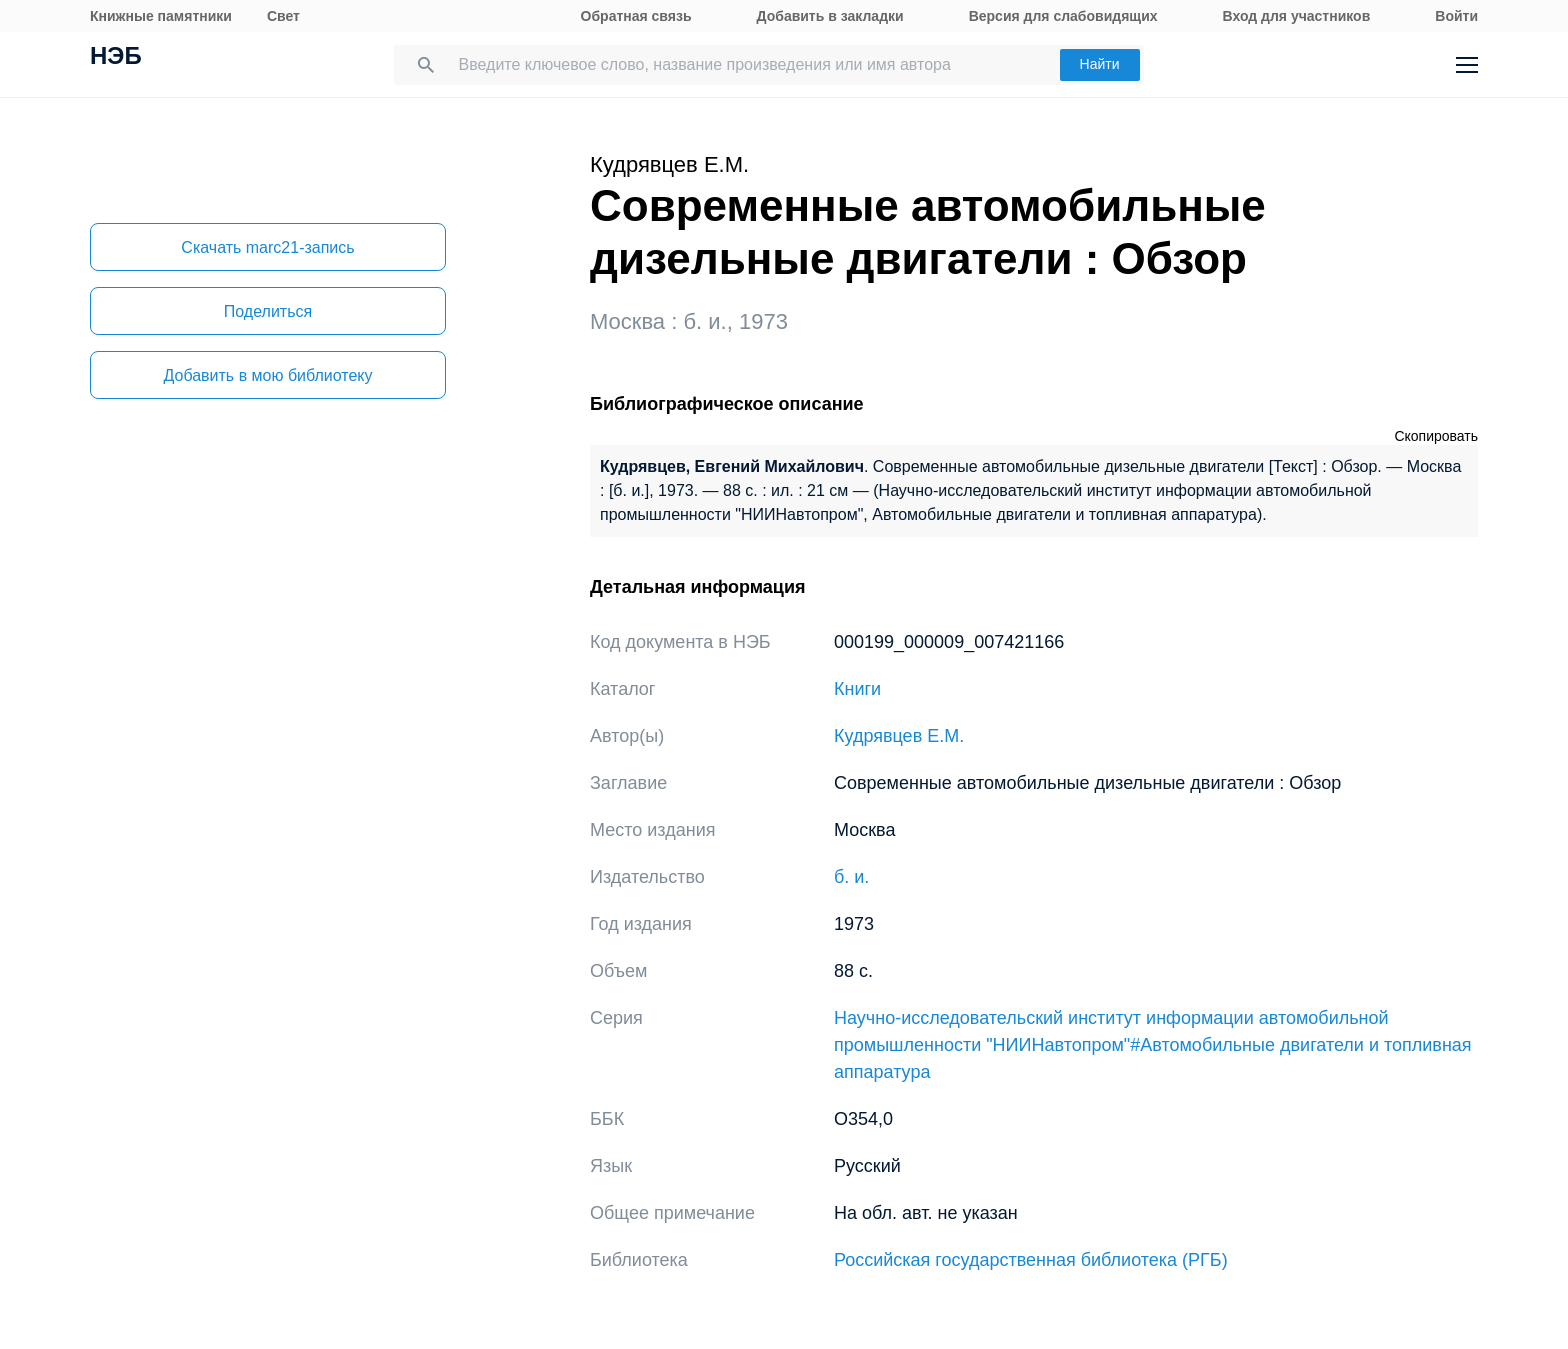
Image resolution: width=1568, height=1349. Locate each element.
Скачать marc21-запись (267, 247)
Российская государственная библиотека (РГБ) (1031, 1260)
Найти (1100, 64)
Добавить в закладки (830, 16)
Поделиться (268, 311)
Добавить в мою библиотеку (267, 375)
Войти (1456, 16)
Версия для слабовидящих (1063, 16)
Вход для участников (1297, 16)
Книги (857, 689)
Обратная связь (636, 16)
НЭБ (116, 58)
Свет (283, 16)
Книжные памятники (161, 16)
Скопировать (1436, 436)
